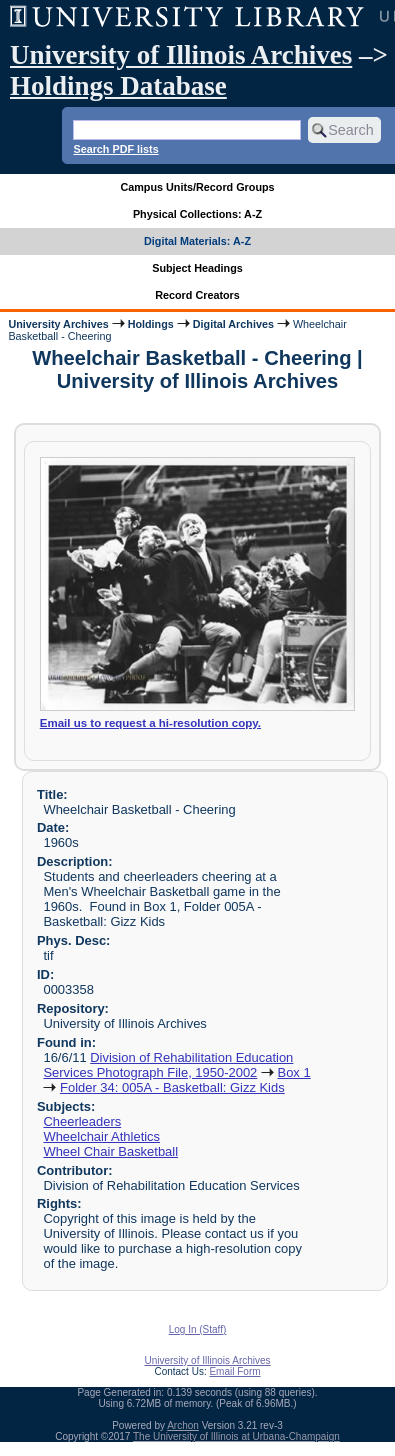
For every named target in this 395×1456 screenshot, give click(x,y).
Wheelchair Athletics (101, 1136)
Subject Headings (197, 268)
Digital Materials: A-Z (197, 241)
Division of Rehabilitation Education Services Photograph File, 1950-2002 (168, 1065)
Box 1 (294, 1072)
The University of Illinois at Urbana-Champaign (236, 1436)
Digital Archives (233, 324)
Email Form (234, 1371)
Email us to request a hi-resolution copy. (150, 723)
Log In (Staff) (198, 1329)
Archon (183, 1425)
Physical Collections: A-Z (197, 214)
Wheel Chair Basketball (110, 1151)
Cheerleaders (82, 1121)
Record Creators (197, 295)
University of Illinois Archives (181, 55)
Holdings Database (118, 86)
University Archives (58, 324)
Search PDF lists (115, 149)
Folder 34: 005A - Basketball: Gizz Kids (172, 1087)
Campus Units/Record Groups (197, 187)
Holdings (151, 324)
